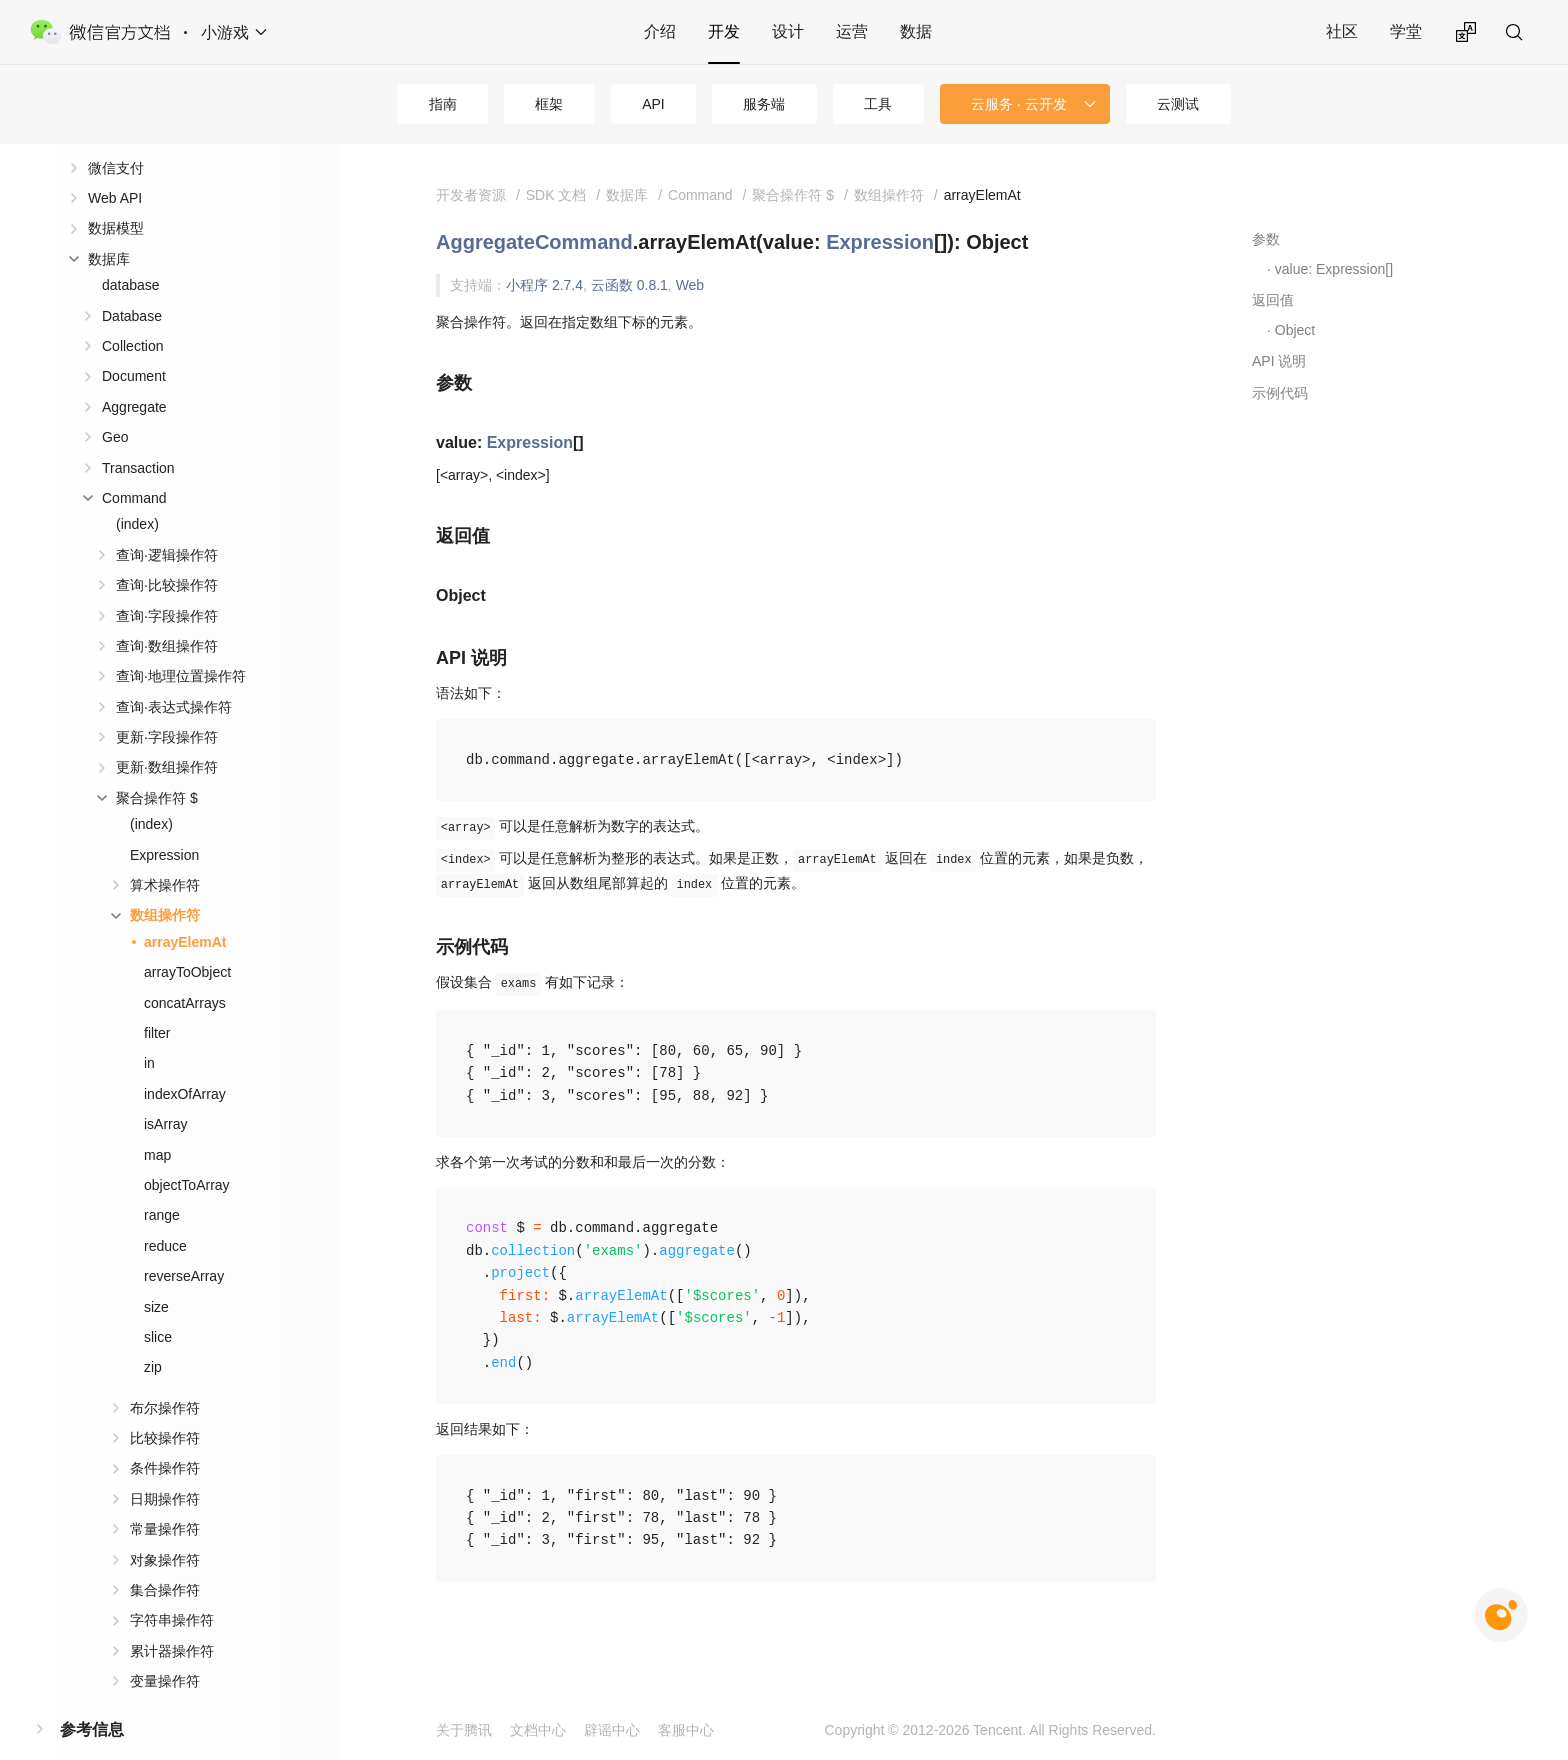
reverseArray (184, 1244)
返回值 (1273, 300)
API (653, 104)
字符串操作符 (172, 1588)
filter (157, 1001)
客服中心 (686, 1730)
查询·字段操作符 (167, 584)
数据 (916, 31)
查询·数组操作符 (167, 614)
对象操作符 (165, 1528)
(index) (137, 492)
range (162, 1183)
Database (132, 284)
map (157, 1123)
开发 (724, 31)
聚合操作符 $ (157, 766)
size (156, 1275)
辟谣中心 (612, 1730)
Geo (115, 405)
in (149, 1031)
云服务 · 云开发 (1019, 104)
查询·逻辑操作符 (167, 523)
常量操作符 (165, 1497)
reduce (165, 1214)
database (131, 253)
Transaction (138, 436)
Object (1295, 330)
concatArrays (185, 971)
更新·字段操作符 (167, 705)
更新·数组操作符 (167, 735)
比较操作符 (165, 1406)
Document (134, 344)
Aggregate (134, 375)
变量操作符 (165, 1649)
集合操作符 (165, 1558)
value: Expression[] (1334, 269)
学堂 (1406, 31)
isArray (166, 1092)
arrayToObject (187, 940)
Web (690, 285)
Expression (164, 823)
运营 (852, 31)
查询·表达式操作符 (174, 675)
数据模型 (116, 196)
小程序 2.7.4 (544, 285)
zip (153, 1335)
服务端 (764, 104)
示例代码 (1280, 393)
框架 (549, 104)
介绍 (660, 31)
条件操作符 (165, 1436)
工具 (878, 104)
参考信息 (92, 1697)
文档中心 (538, 1730)
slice (158, 1305)
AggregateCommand (534, 242)
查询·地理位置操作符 (181, 644)
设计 (788, 31)
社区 (1342, 31)
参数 (1266, 239)
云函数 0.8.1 (629, 285)
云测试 (1178, 104)
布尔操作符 (165, 1376)
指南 (443, 104)
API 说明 (1279, 361)
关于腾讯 (464, 1730)
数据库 (109, 227)
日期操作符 (165, 1467)
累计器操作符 (172, 1619)
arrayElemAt (185, 910)
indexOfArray (185, 1062)
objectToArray (187, 1153)
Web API (115, 166)
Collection (132, 314)
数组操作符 (165, 883)
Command (134, 466)
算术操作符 (165, 853)
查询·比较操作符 (167, 553)
